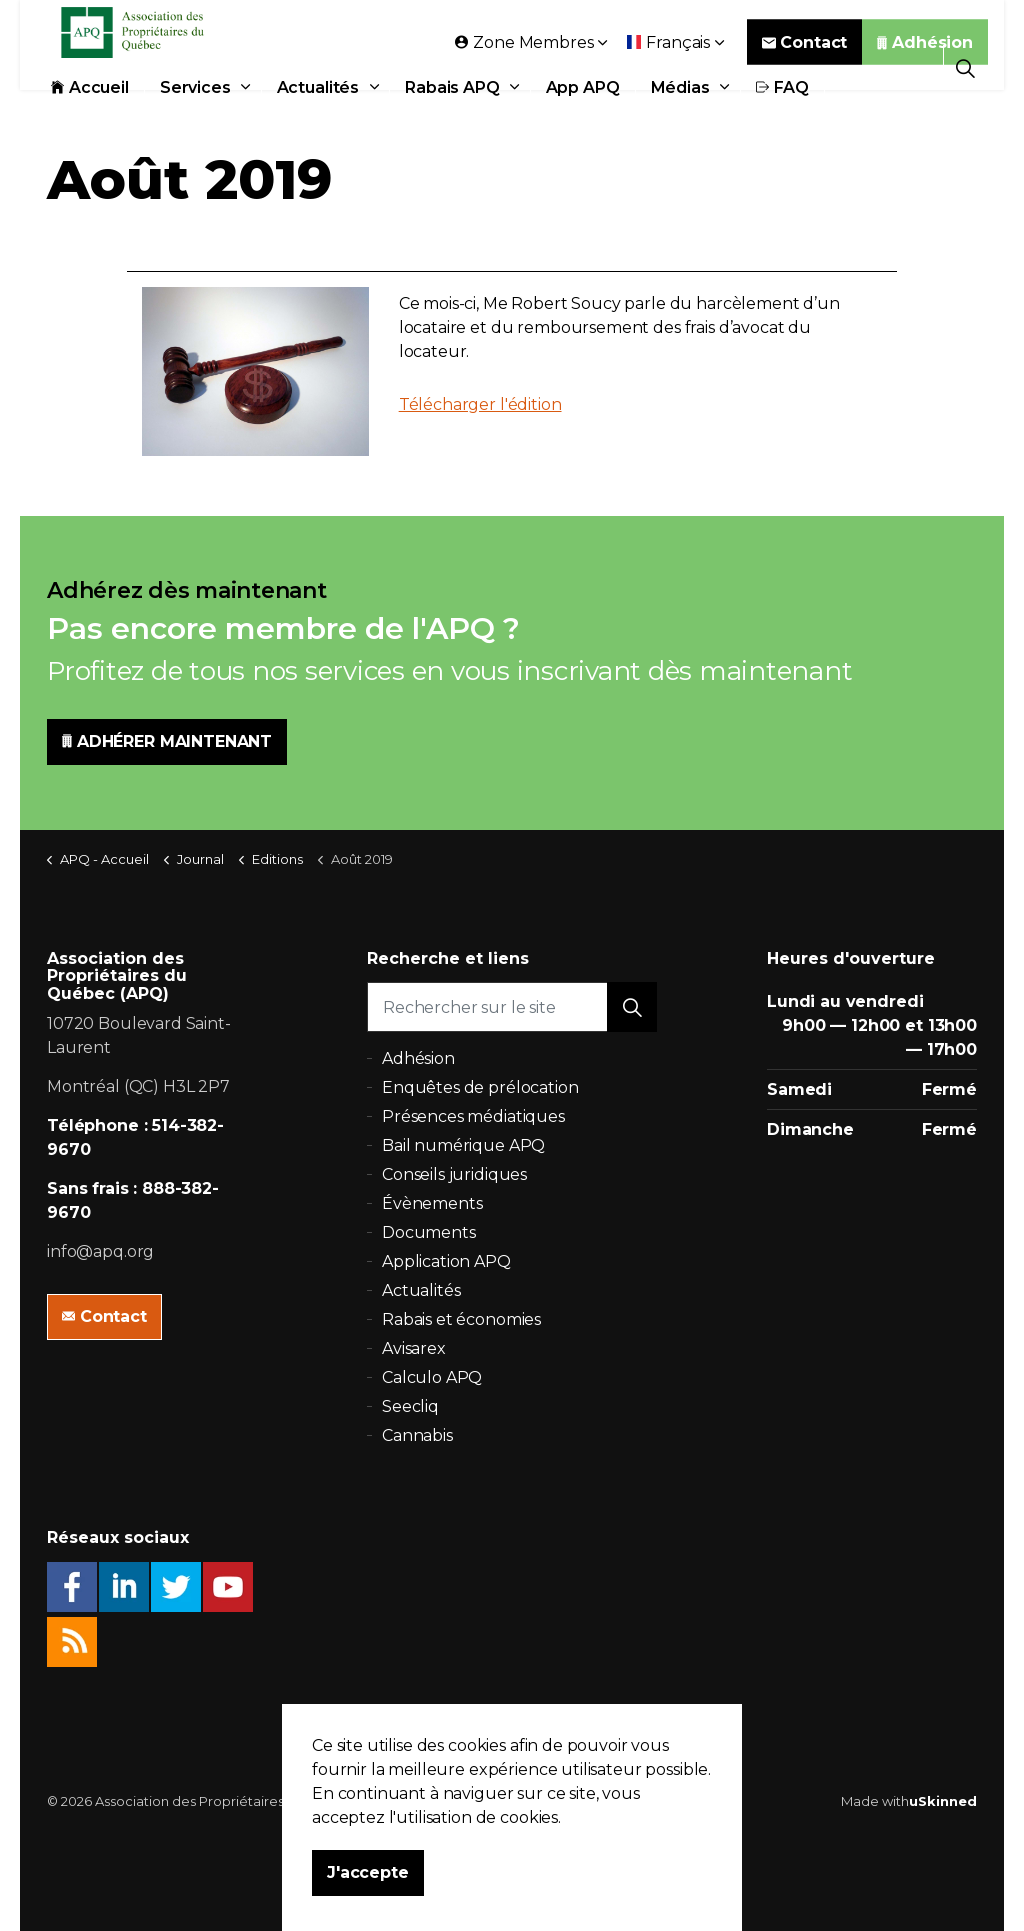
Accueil (90, 112)
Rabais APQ (452, 112)
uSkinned (943, 1801)
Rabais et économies (461, 1319)
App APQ (583, 112)
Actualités (318, 112)
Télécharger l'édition (480, 404)
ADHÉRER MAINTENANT (167, 742)
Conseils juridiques (454, 1174)
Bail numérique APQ (463, 1145)
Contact (805, 67)
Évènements (432, 1203)
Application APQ (446, 1261)
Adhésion (925, 67)
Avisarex (414, 1348)
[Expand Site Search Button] (965, 67)
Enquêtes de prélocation (480, 1087)
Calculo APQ (432, 1377)
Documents (429, 1232)
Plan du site (633, 1801)
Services (195, 112)
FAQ (782, 112)
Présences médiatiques (473, 1116)
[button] (632, 1007)
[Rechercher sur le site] (512, 1007)
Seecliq (410, 1406)
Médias (680, 112)
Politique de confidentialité (499, 1801)
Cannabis (417, 1435)
